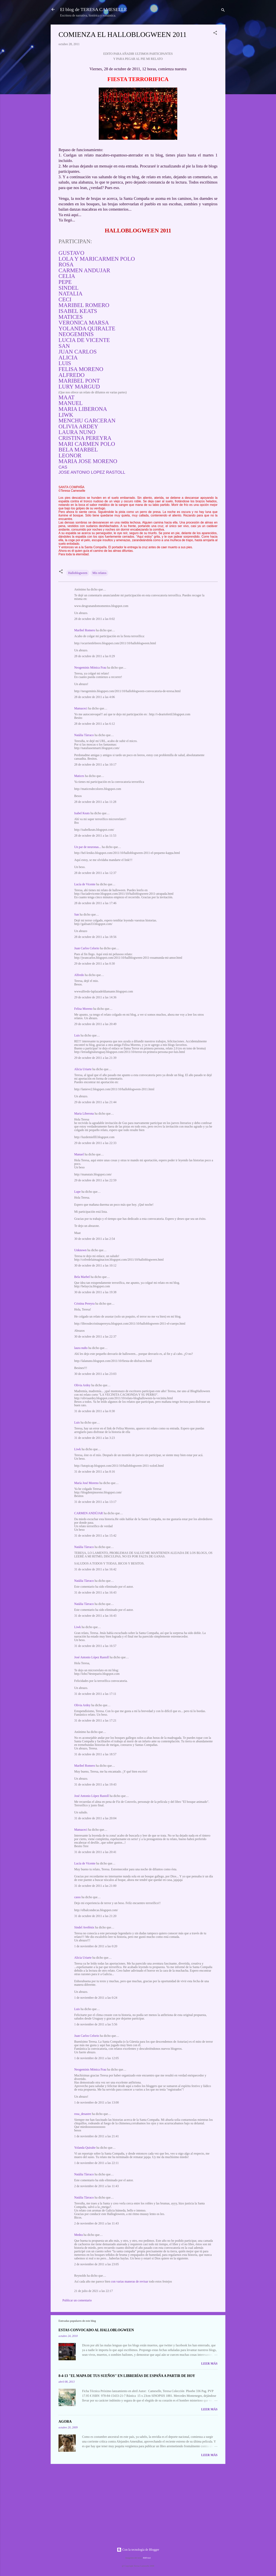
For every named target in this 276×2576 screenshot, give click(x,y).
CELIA (66, 276)
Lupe (77, 1191)
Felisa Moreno (83, 1008)
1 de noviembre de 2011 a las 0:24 (95, 1997)
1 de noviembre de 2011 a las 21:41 (96, 2136)
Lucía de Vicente (84, 884)
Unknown (80, 1250)
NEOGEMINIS (76, 334)
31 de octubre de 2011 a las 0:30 (94, 1411)
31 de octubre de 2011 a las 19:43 (95, 1784)
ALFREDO (71, 375)
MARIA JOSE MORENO (87, 461)
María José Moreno (86, 1483)
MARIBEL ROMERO (83, 305)
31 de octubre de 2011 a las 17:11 (95, 1693)
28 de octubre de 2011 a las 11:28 (95, 801)
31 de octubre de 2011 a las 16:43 (95, 1592)
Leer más (209, 2363)
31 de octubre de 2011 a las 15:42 (95, 1535)
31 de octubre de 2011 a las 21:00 (95, 1885)
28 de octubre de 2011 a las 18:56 (95, 936)
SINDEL (68, 288)
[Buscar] (223, 11)
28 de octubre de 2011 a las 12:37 (95, 873)
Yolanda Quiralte (85, 2147)
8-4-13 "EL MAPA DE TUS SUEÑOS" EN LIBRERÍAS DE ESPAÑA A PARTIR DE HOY (126, 2376)
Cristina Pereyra (84, 1303)
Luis (77, 1035)
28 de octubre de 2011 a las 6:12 (94, 723)
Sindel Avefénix (84, 1927)
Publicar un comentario (77, 2300)
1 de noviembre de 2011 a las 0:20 (95, 1946)
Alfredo (79, 975)
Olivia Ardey (82, 1385)
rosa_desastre (82, 2113)
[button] (215, 33)
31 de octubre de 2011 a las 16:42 (95, 1569)
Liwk (77, 1449)
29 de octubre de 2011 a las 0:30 (94, 963)
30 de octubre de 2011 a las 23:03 (95, 1373)
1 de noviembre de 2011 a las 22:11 (96, 2163)
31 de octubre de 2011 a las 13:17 (95, 1501)
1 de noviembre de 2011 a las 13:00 (96, 2102)
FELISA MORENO (80, 369)
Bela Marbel (82, 1276)
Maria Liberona (84, 1113)
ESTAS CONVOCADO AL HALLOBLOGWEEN (96, 2330)
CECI (64, 299)
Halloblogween (77, 573)
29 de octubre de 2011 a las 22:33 (95, 1143)
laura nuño (81, 1348)
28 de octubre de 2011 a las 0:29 (94, 656)
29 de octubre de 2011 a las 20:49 (95, 1024)
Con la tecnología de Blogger (138, 2549)
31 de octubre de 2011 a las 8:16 (94, 1471)
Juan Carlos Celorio (86, 948)
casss (77, 1897)
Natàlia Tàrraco (84, 735)
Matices (79, 776)
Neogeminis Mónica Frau (90, 667)
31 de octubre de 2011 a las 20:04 (95, 1818)
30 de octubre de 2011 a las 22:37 (95, 1336)
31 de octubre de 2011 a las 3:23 (94, 1437)
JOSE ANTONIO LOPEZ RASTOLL (91, 472)
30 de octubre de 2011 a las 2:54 (94, 1238)
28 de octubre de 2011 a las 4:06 (94, 697)
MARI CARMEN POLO (86, 444)
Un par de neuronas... (87, 847)
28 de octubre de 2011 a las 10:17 (95, 764)
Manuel (79, 1154)
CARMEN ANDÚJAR (88, 1513)
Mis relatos (99, 573)
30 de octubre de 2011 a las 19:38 (95, 1292)
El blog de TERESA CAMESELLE (93, 9)
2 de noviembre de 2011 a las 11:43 (96, 2186)
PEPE (65, 282)
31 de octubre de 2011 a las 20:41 (95, 1852)
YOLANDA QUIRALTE (86, 328)
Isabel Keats (82, 813)
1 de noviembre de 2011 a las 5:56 (95, 2024)
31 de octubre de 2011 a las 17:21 (95, 1720)
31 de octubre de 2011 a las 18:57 (95, 1754)
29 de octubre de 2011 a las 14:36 (95, 997)
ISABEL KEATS (77, 311)
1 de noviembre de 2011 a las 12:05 (96, 2058)
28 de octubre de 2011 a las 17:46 (95, 903)
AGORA (65, 2421)
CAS (62, 467)
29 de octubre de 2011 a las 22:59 (95, 1180)
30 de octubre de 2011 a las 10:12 (95, 1265)
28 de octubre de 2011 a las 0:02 (94, 618)
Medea (78, 2234)
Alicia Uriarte (82, 1069)
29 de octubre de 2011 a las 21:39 (95, 1057)
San (76, 914)
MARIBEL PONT (79, 380)
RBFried (147, 2558)
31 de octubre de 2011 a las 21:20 (95, 1916)
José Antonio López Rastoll (91, 1657)
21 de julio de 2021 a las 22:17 (93, 2291)
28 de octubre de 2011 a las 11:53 (95, 835)
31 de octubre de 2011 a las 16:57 (95, 1646)
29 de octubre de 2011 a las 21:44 (95, 1102)
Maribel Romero (84, 630)
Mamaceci (80, 708)
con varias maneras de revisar (129, 2281)
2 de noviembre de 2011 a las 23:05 (96, 2264)
